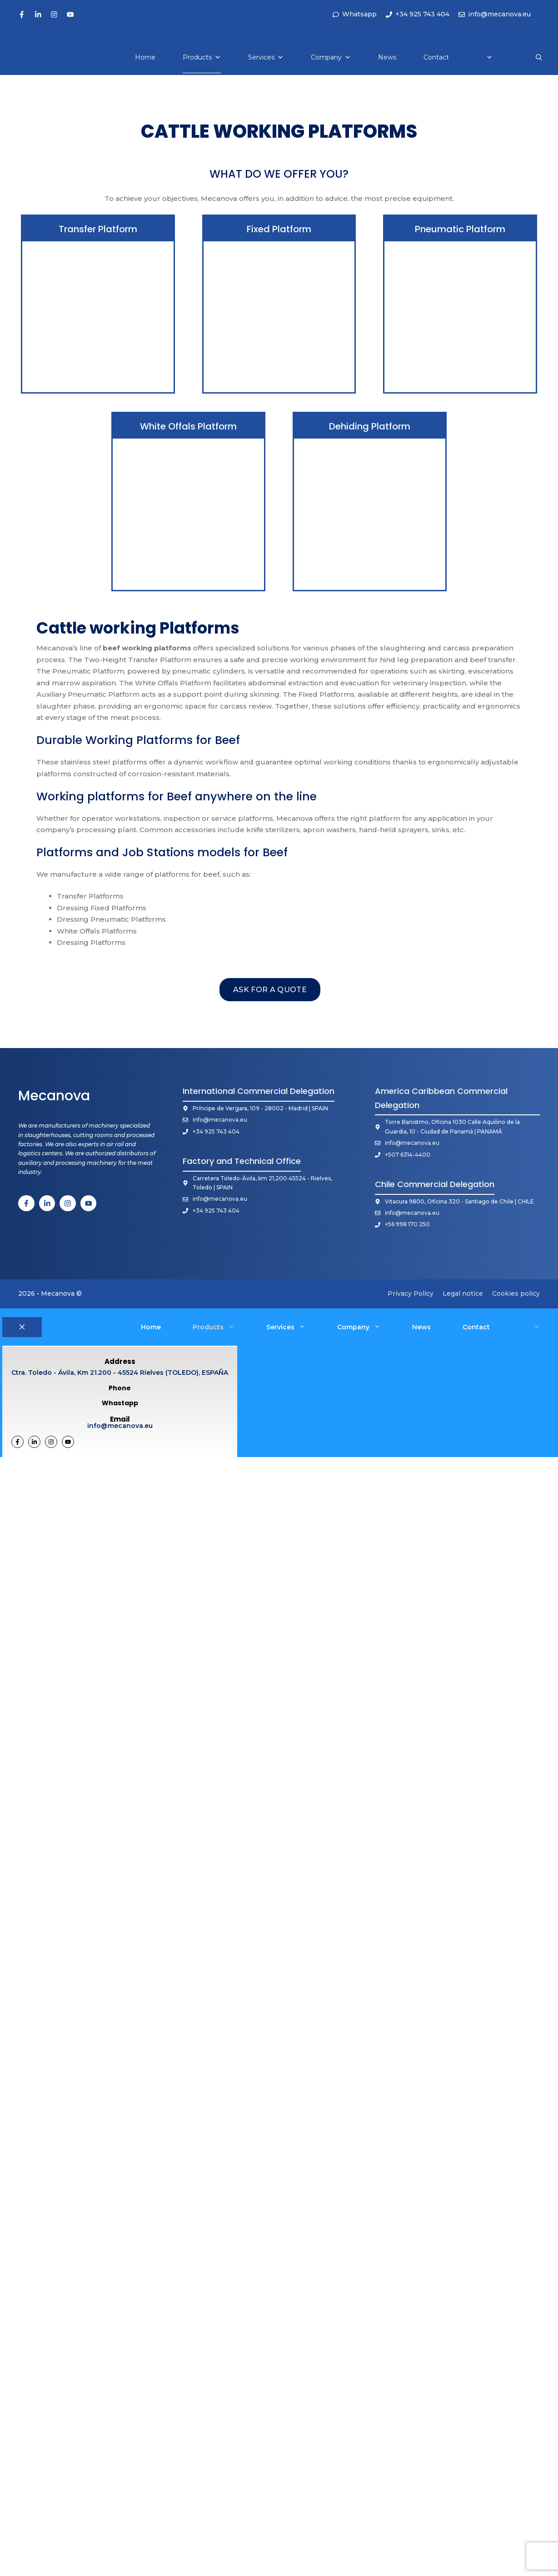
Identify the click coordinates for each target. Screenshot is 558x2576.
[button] (539, 57)
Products (202, 57)
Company (331, 57)
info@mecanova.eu (220, 1119)
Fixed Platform (279, 229)
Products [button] (221, 1326)
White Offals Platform (188, 426)
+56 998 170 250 (407, 1224)
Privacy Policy (410, 1293)
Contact (436, 57)
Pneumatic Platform (460, 229)
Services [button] (293, 1326)
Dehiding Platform (369, 426)
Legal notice (463, 1293)
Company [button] (366, 1326)
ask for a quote (270, 989)
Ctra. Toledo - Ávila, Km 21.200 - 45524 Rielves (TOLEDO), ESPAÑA (119, 1371)
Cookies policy (516, 1293)
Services (266, 57)
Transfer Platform (98, 229)
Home (145, 57)
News (387, 57)
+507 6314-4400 (407, 1154)
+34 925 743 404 (216, 1131)
